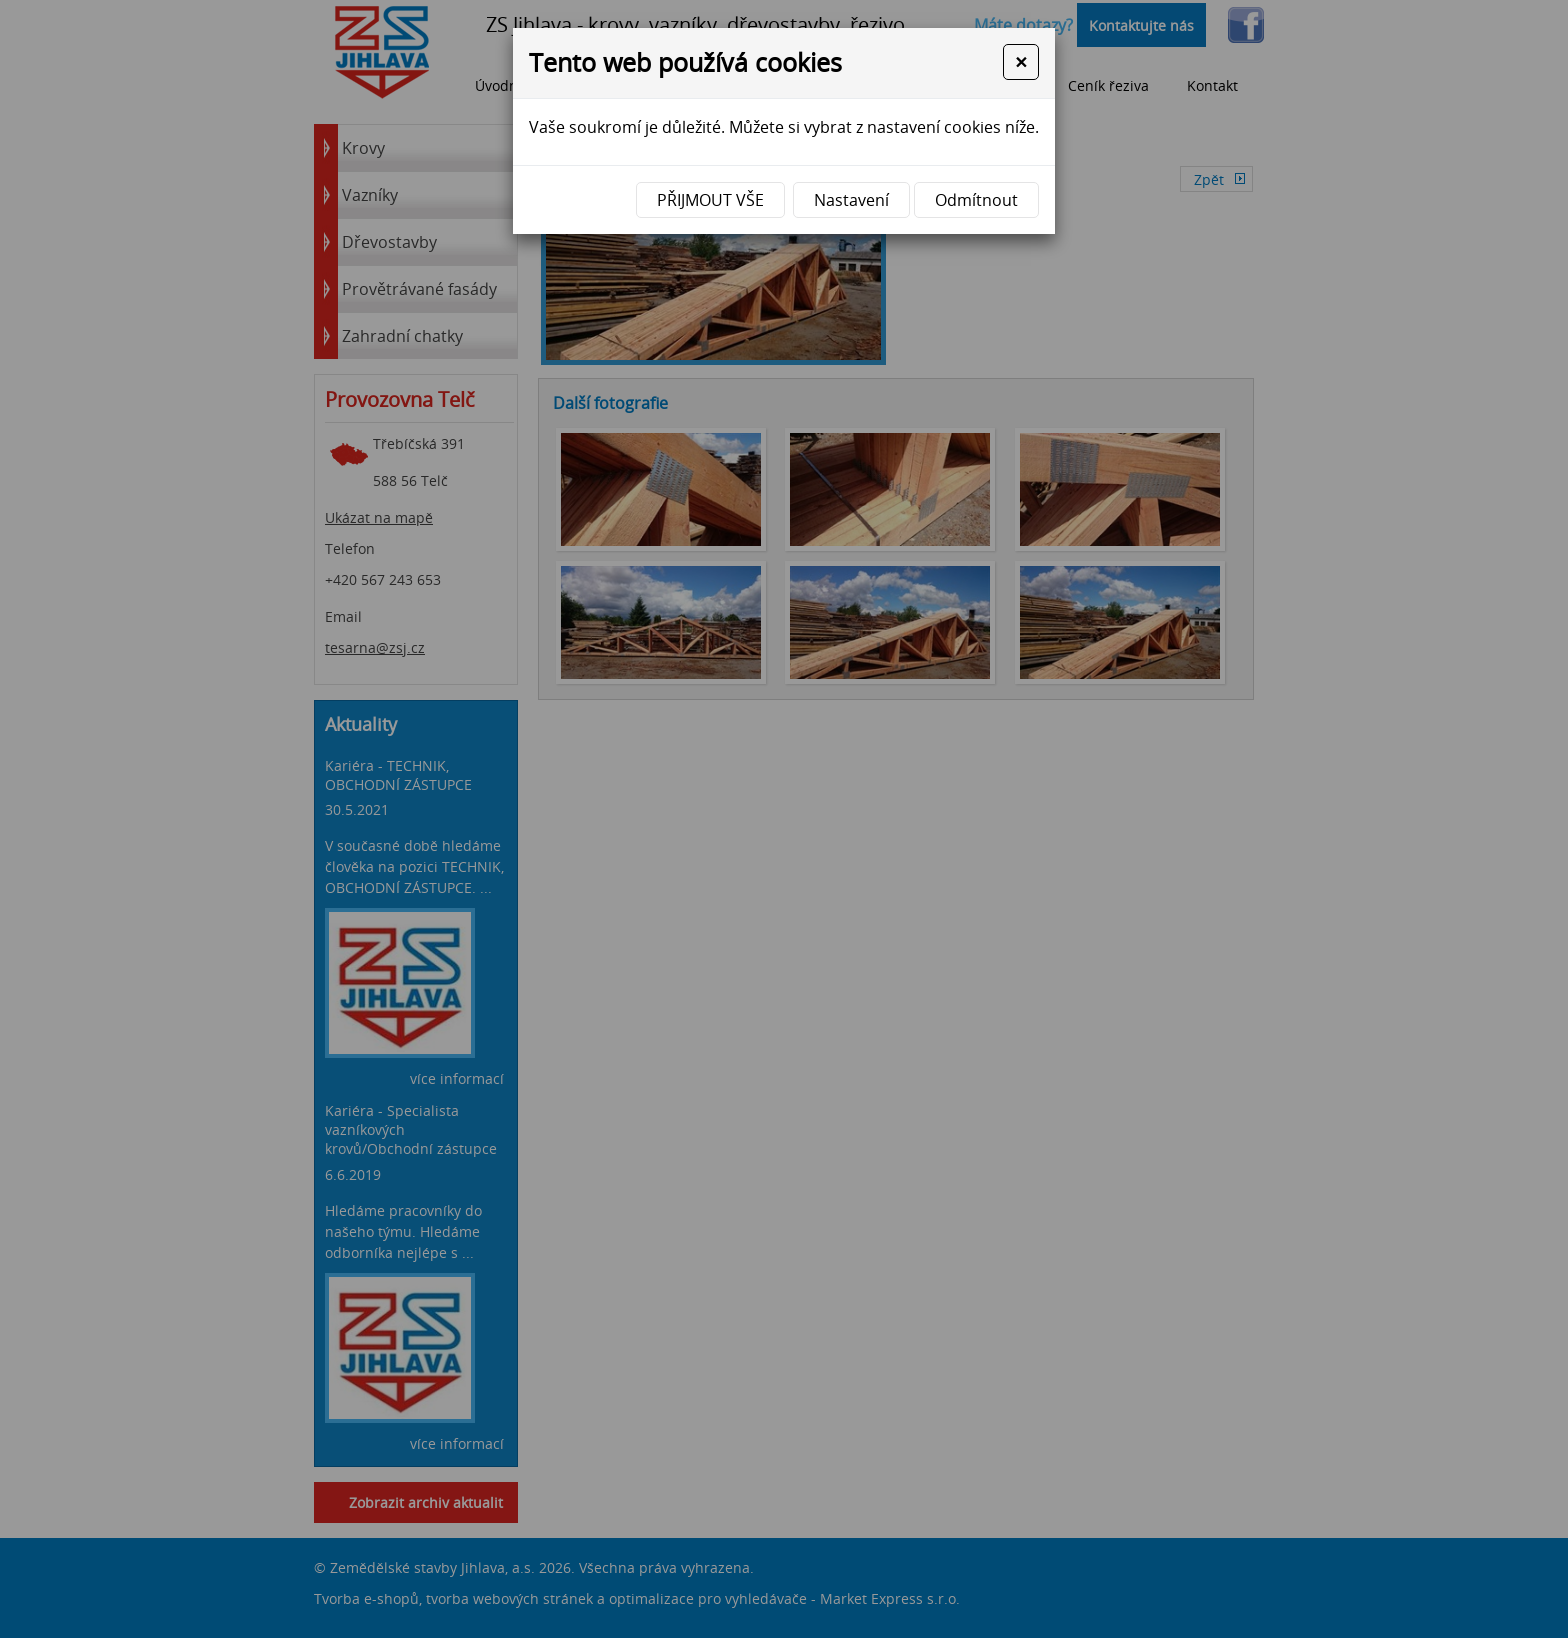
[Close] (1021, 62)
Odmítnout (976, 200)
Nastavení (851, 200)
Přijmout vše (710, 200)
